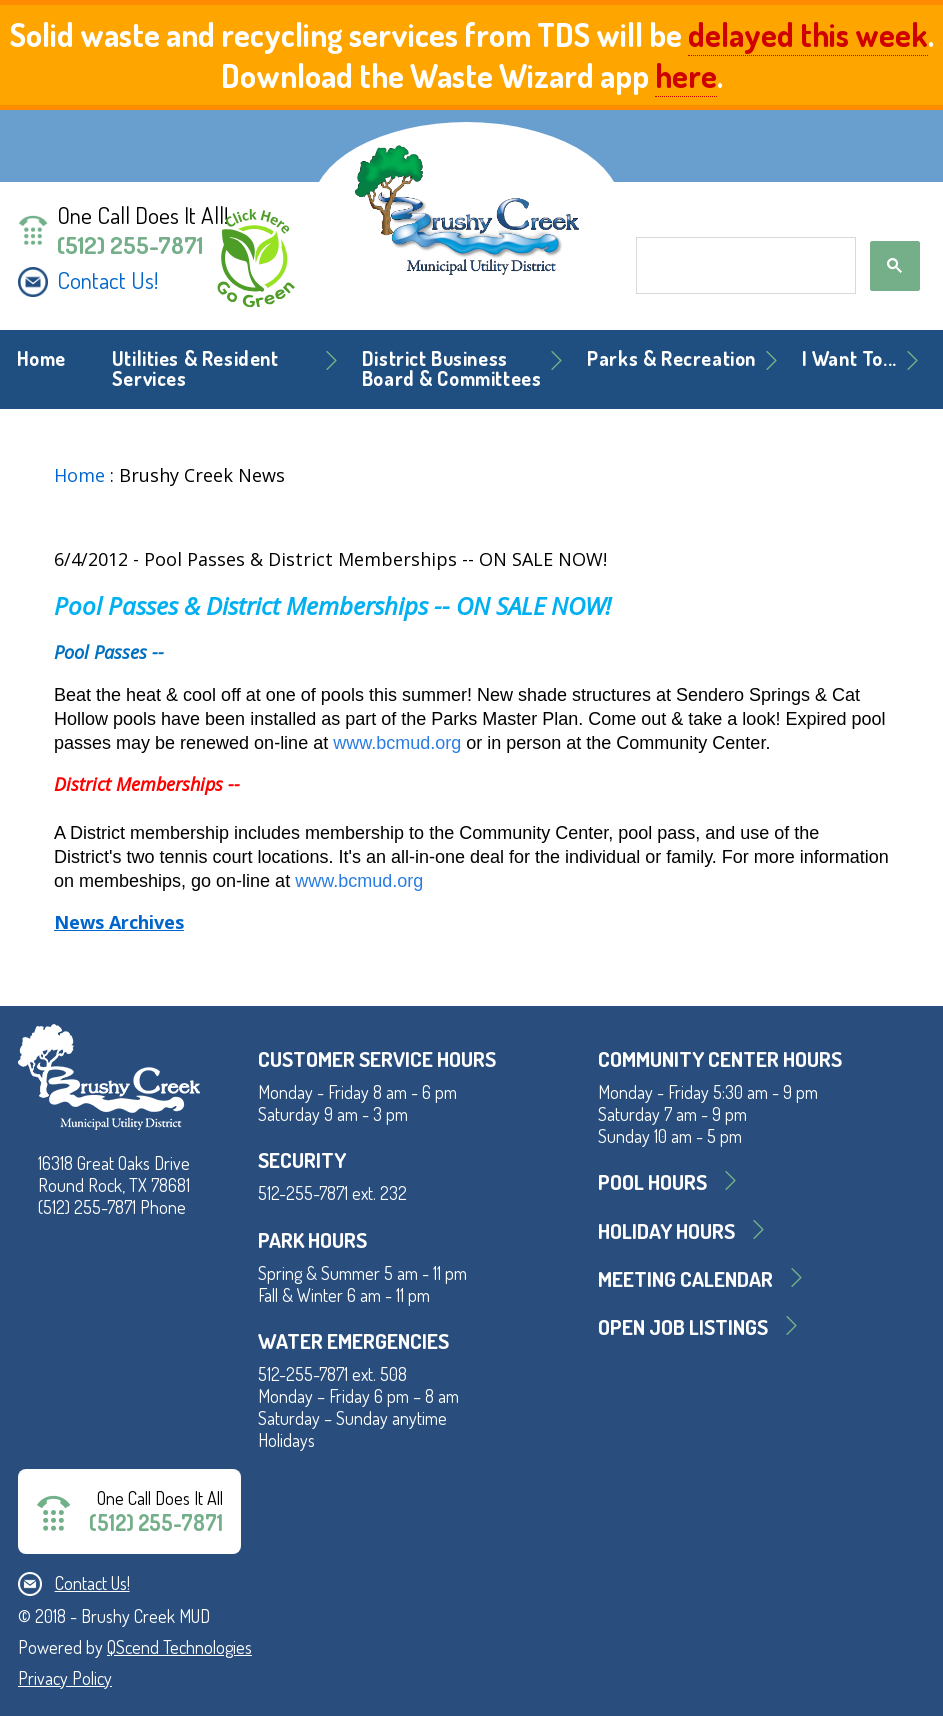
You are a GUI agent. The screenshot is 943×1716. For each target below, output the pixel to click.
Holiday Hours (666, 1230)
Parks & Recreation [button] (671, 358)
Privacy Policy (65, 1678)
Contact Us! (107, 280)
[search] (743, 266)
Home (41, 358)
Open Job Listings (683, 1326)
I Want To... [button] (849, 358)
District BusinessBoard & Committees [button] (452, 368)
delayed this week (808, 34)
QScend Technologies (179, 1647)
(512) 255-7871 (130, 245)
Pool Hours (652, 1181)
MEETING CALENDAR (685, 1278)
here (686, 75)
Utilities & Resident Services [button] (195, 368)
